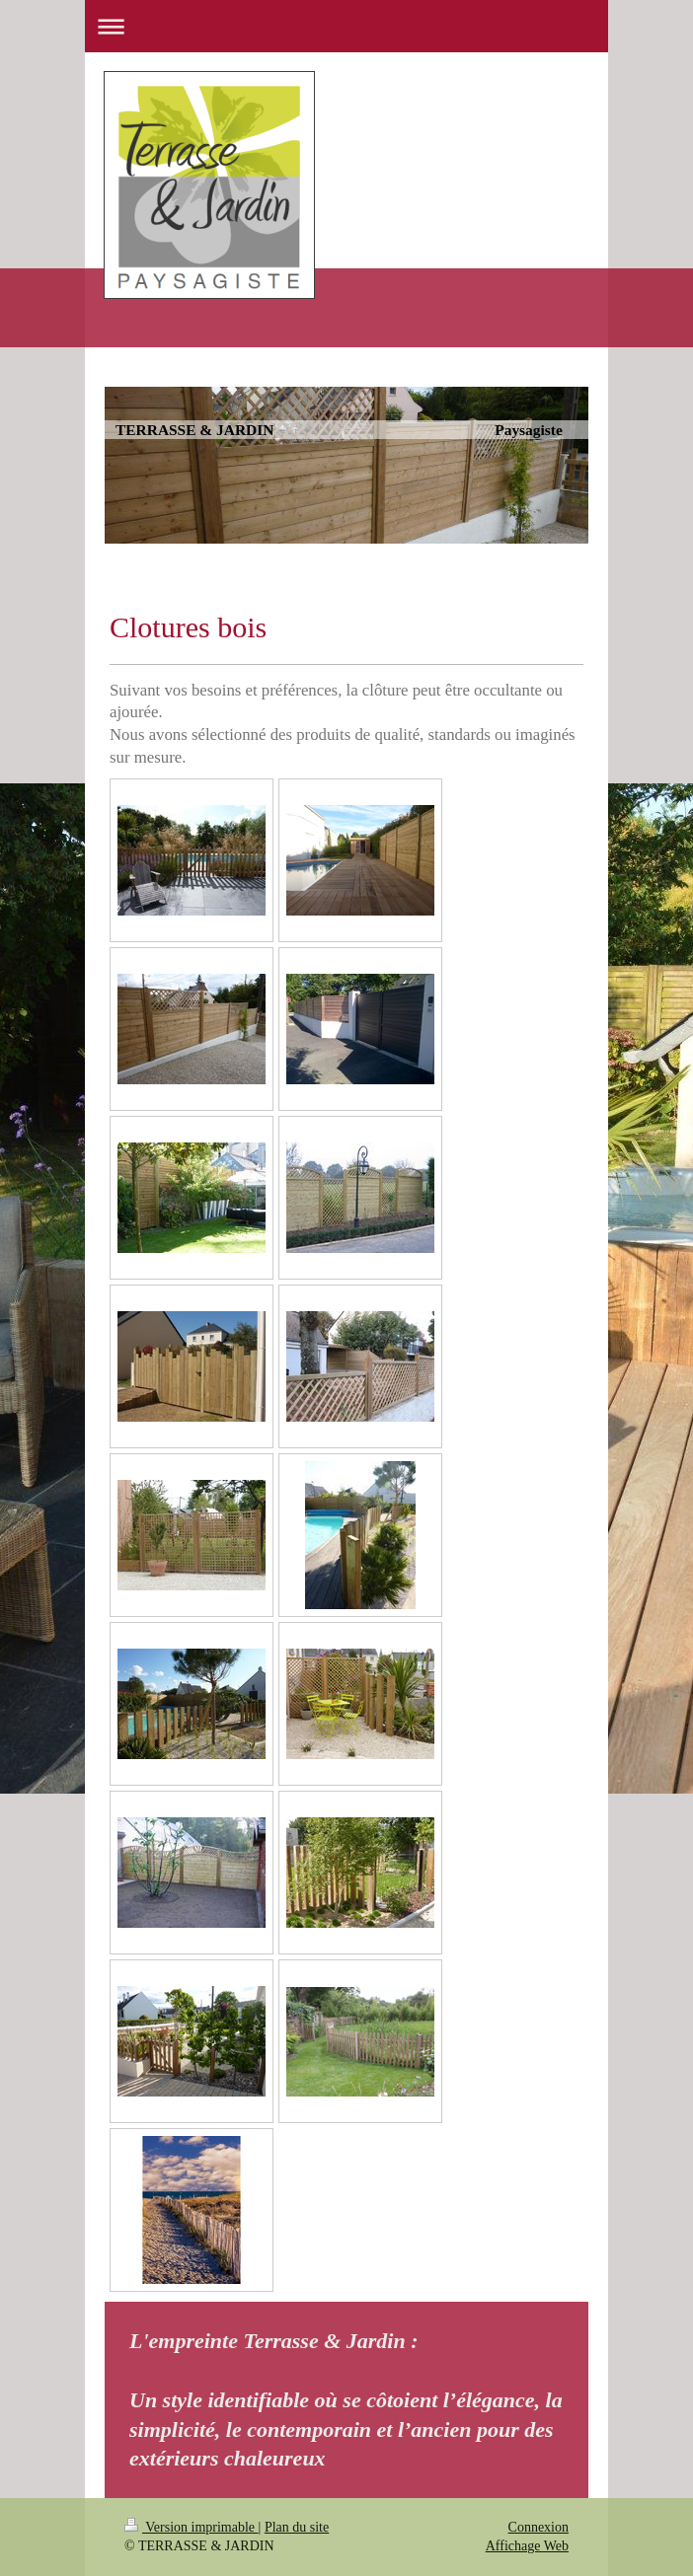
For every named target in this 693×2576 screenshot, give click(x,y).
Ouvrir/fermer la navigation (346, 26)
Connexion (538, 2527)
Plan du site (297, 2527)
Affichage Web (527, 2546)
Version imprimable (191, 2527)
